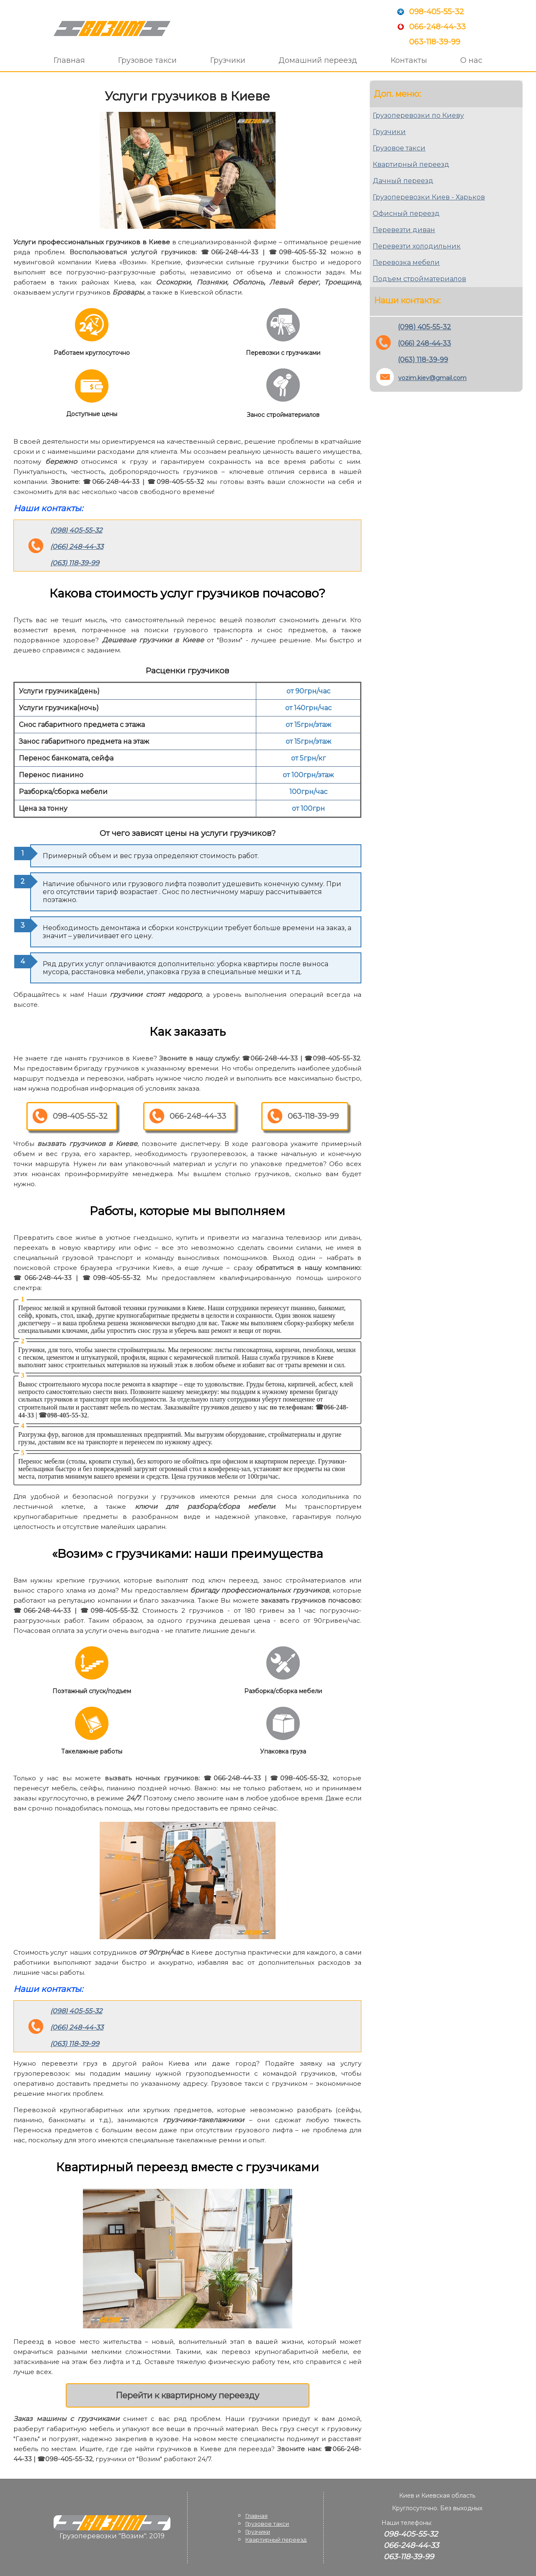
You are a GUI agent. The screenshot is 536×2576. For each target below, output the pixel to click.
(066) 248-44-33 (76, 547)
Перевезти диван (404, 230)
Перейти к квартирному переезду (187, 2395)
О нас (471, 60)
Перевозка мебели (406, 262)
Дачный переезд (403, 181)
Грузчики (227, 60)
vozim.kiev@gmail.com (432, 378)
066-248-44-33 (437, 26)
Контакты (409, 60)
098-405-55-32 (436, 11)
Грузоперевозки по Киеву (418, 115)
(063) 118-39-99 (74, 563)
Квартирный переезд (411, 164)
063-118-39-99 (434, 42)
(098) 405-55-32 (76, 530)
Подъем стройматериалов (419, 279)
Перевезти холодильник (417, 246)
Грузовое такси (147, 60)
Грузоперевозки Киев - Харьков (429, 197)
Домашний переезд (317, 60)
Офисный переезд (406, 213)
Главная (69, 60)
